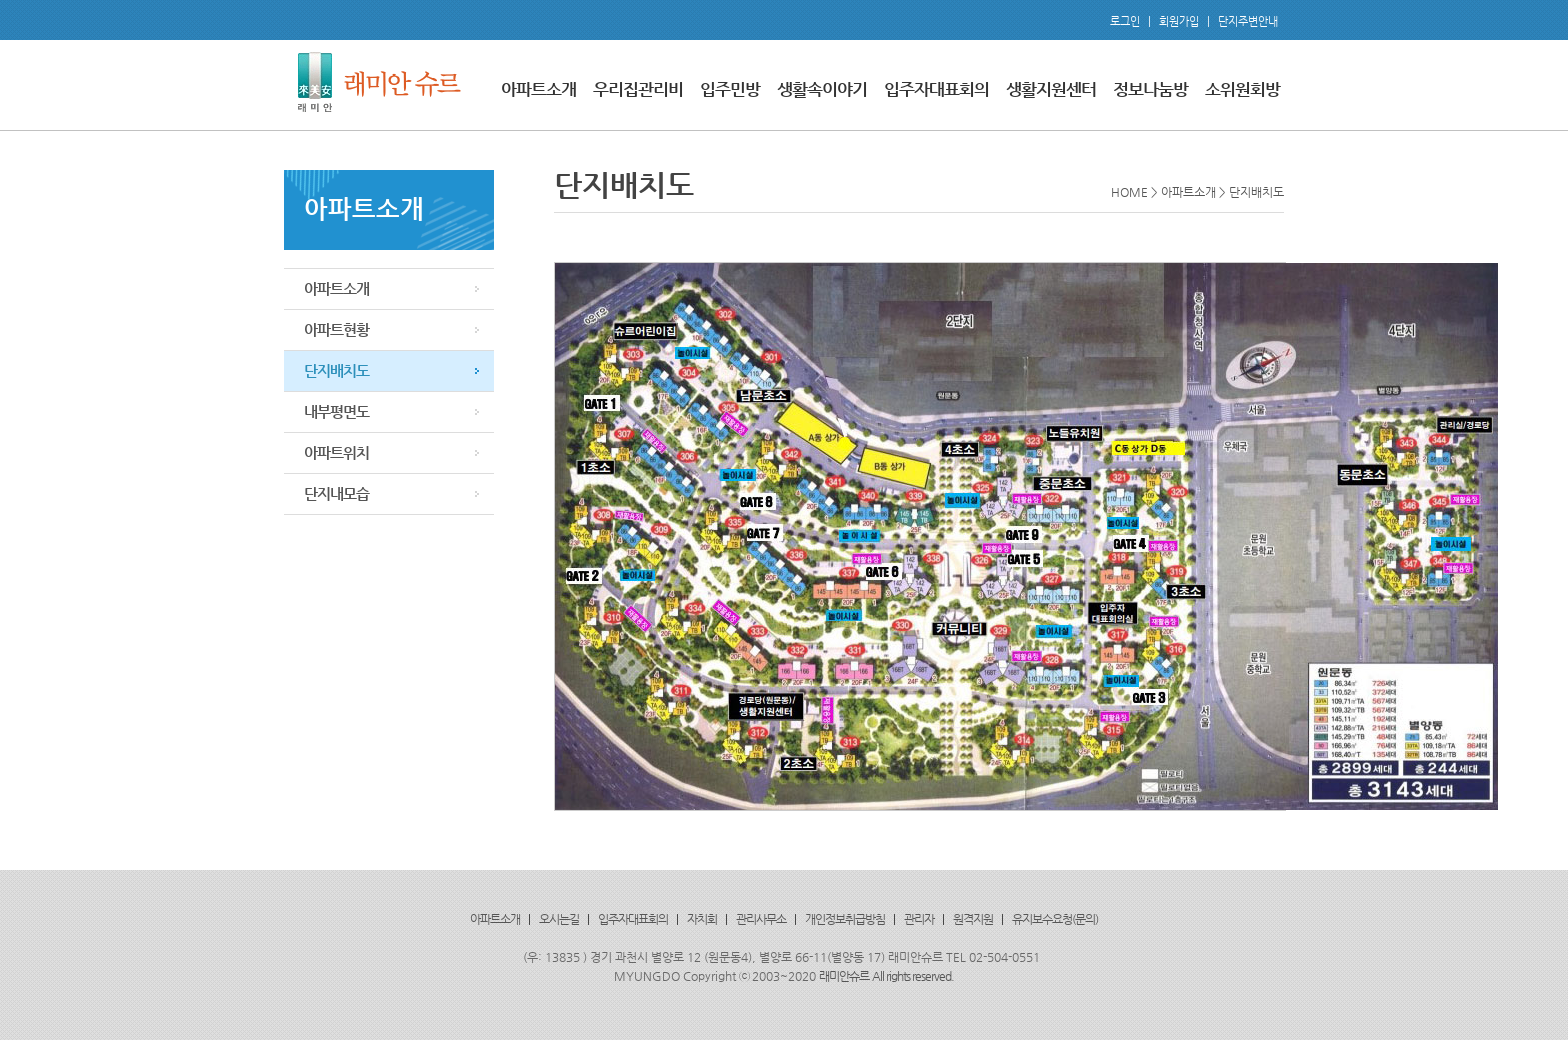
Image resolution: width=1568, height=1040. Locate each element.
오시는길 (559, 919)
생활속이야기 (822, 89)
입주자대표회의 (936, 89)
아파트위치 (336, 452)
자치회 (702, 919)
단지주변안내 (1248, 21)
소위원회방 (1242, 89)
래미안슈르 (844, 976)
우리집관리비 (638, 89)
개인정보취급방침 (845, 919)
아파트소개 (538, 89)
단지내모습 (336, 493)
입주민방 (730, 89)
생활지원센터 (1051, 89)
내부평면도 (336, 411)
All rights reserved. (913, 976)
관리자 (919, 919)
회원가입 (1179, 21)
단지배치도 (336, 370)
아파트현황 (336, 329)
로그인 (1125, 21)
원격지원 (973, 919)
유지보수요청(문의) (1055, 919)
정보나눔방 (1150, 89)
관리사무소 (761, 919)
